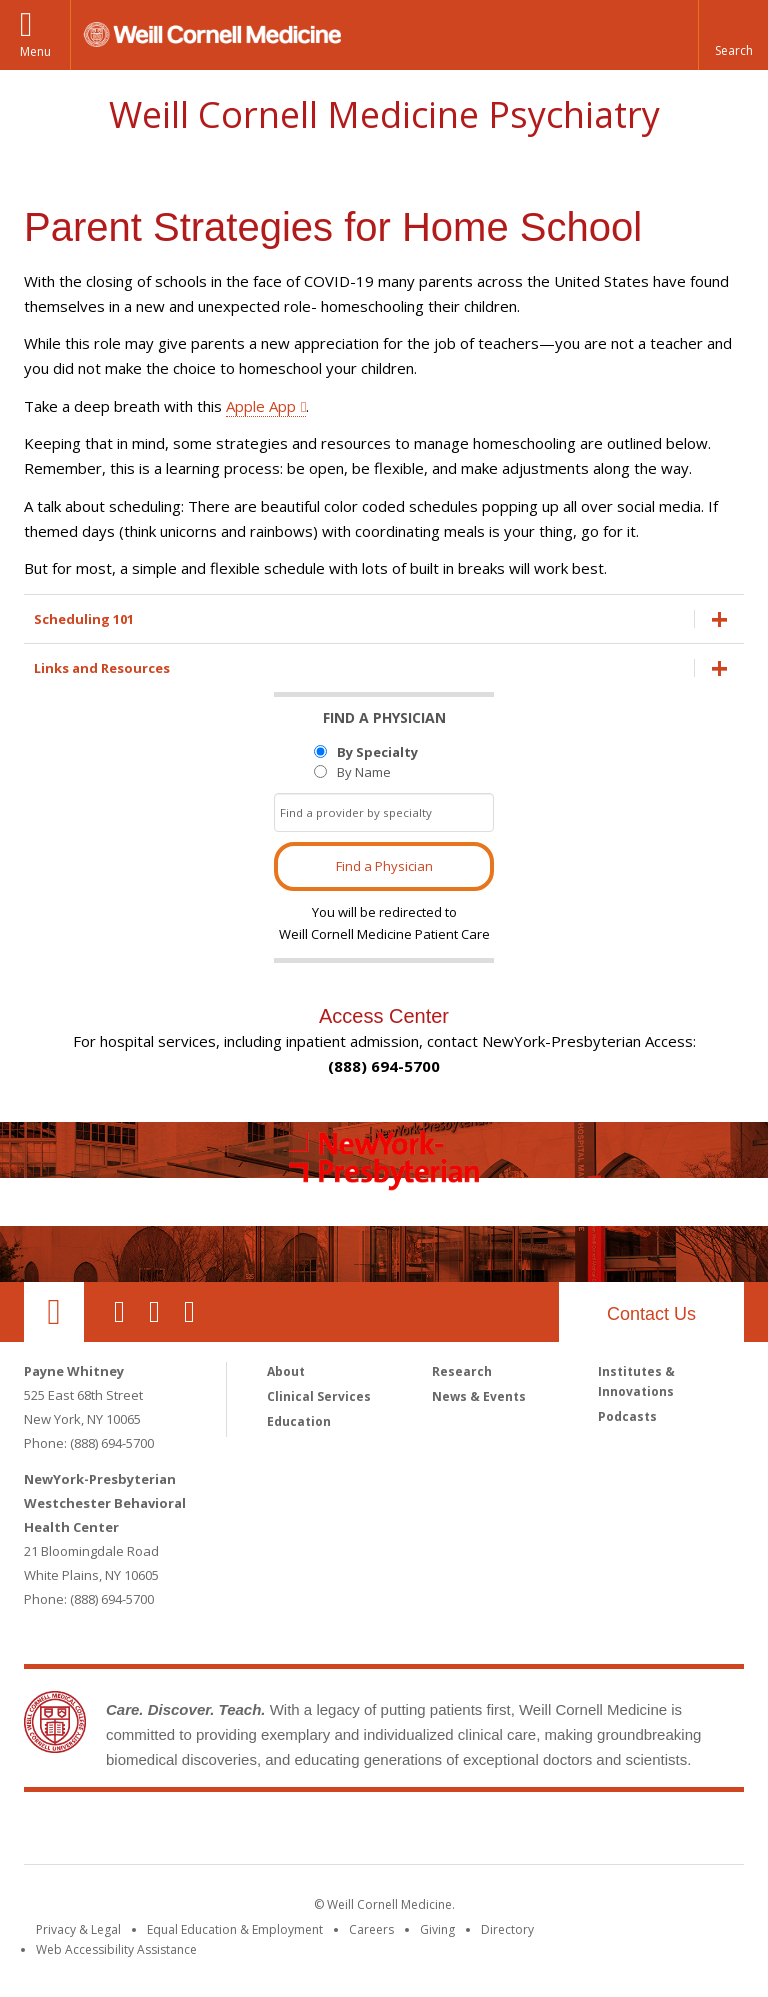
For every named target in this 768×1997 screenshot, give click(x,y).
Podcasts (627, 1416)
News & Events (479, 1396)
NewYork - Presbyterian (551, 1832)
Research (462, 1371)
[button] (733, 35)
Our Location (54, 1312)
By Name (364, 772)
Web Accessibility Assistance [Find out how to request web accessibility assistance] (116, 1949)
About (286, 1371)
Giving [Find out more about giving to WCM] (437, 1929)
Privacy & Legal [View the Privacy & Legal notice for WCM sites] (78, 1929)
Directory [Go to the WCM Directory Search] (507, 1929)
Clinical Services (319, 1396)
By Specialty (377, 752)
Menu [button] (35, 51)
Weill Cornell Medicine (238, 1832)
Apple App (261, 406)
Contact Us (651, 1314)
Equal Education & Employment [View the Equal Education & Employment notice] (235, 1929)
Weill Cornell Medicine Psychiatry (384, 114)
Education (299, 1421)
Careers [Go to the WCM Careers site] (371, 1929)
